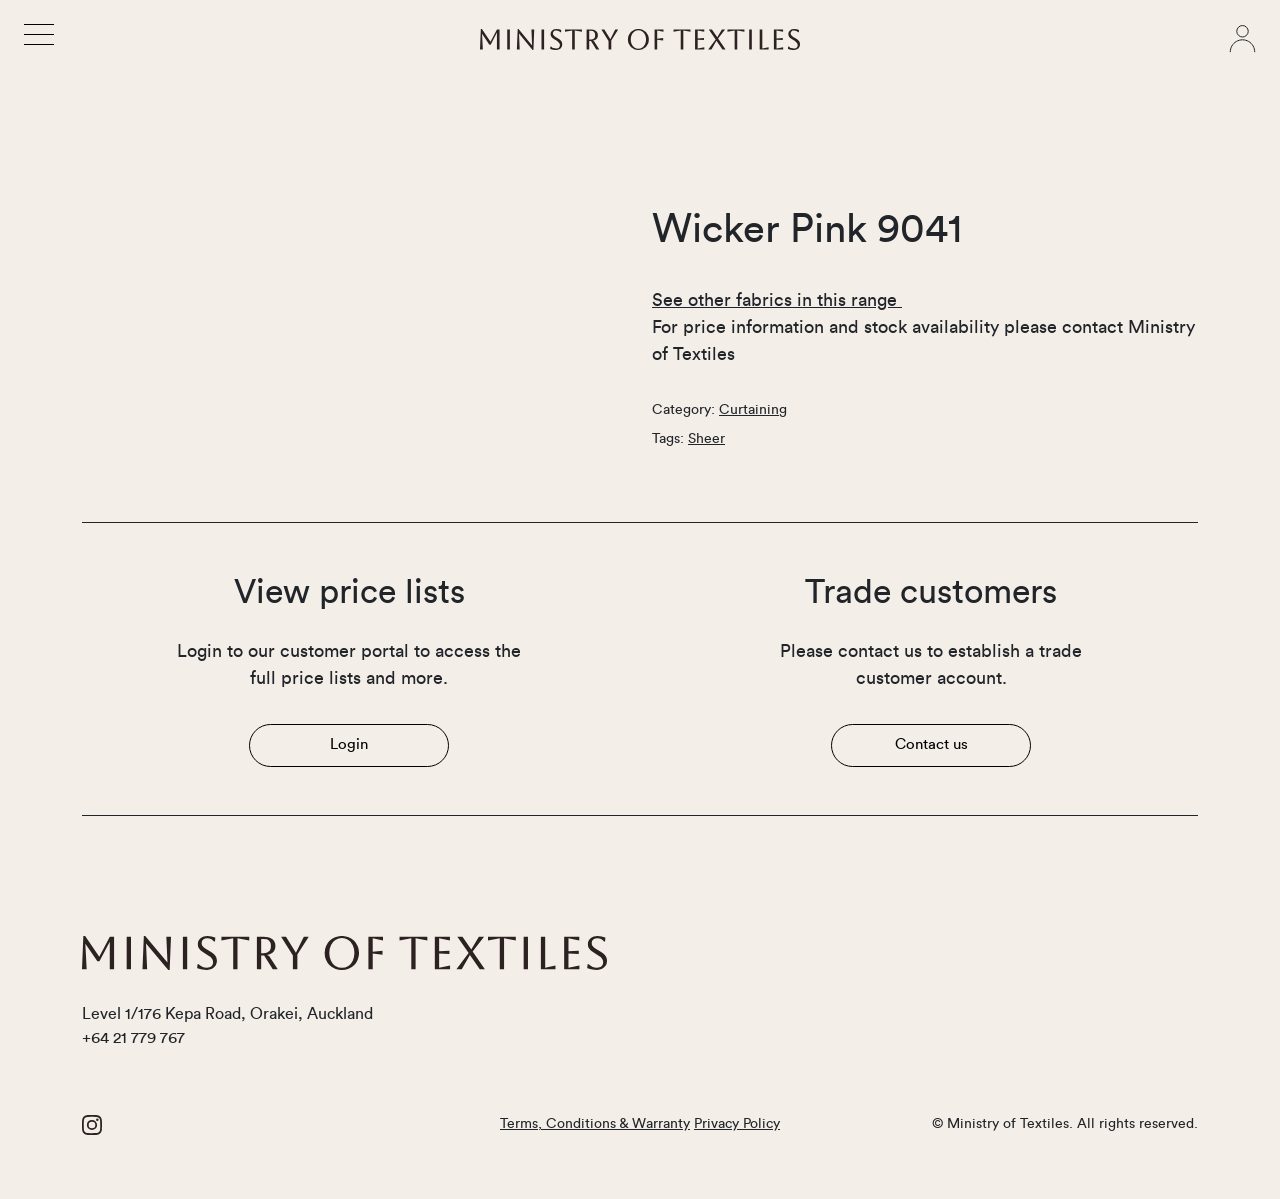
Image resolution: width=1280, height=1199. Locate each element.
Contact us (931, 744)
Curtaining (753, 410)
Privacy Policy (737, 1124)
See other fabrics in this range (777, 300)
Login (349, 744)
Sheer (706, 439)
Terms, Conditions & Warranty (595, 1124)
